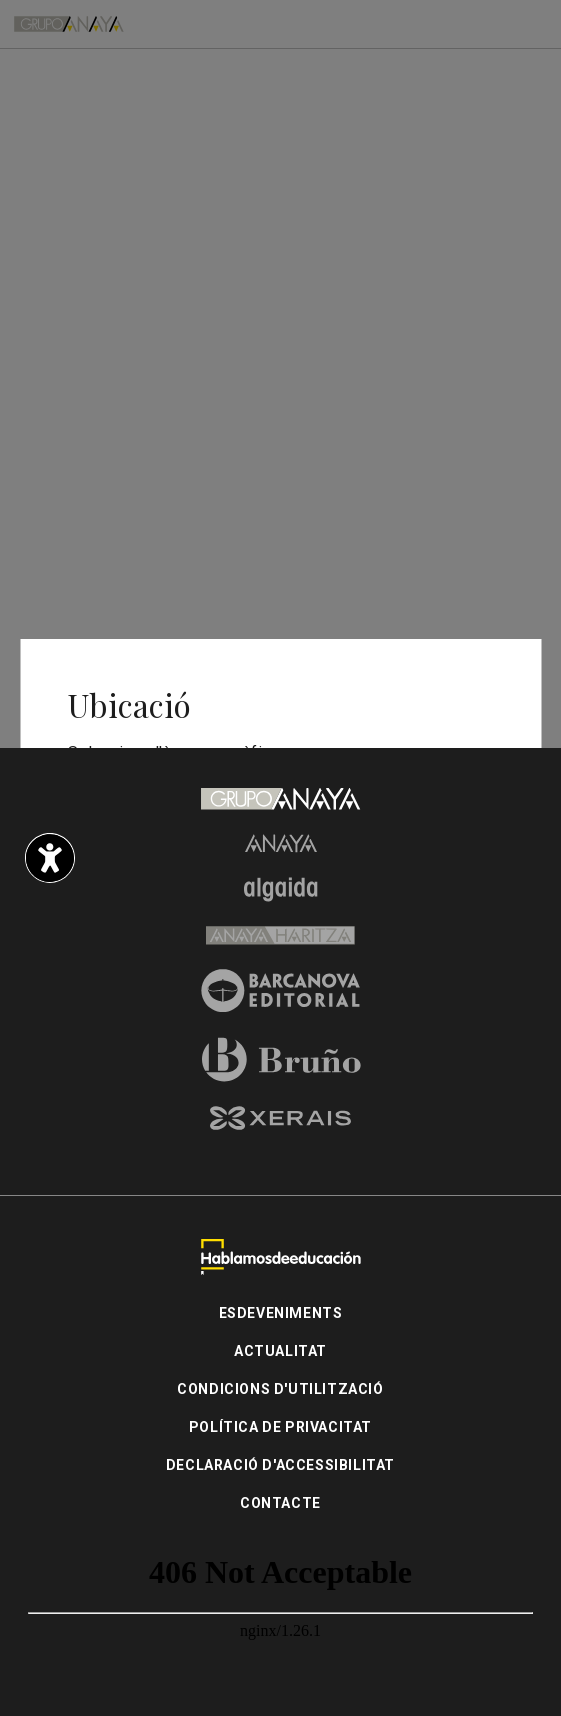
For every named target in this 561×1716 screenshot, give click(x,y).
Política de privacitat (280, 1427)
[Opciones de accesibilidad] (50, 858)
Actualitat (280, 1351)
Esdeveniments (281, 1313)
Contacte (280, 1503)
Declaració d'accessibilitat (280, 1465)
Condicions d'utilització (280, 1389)
